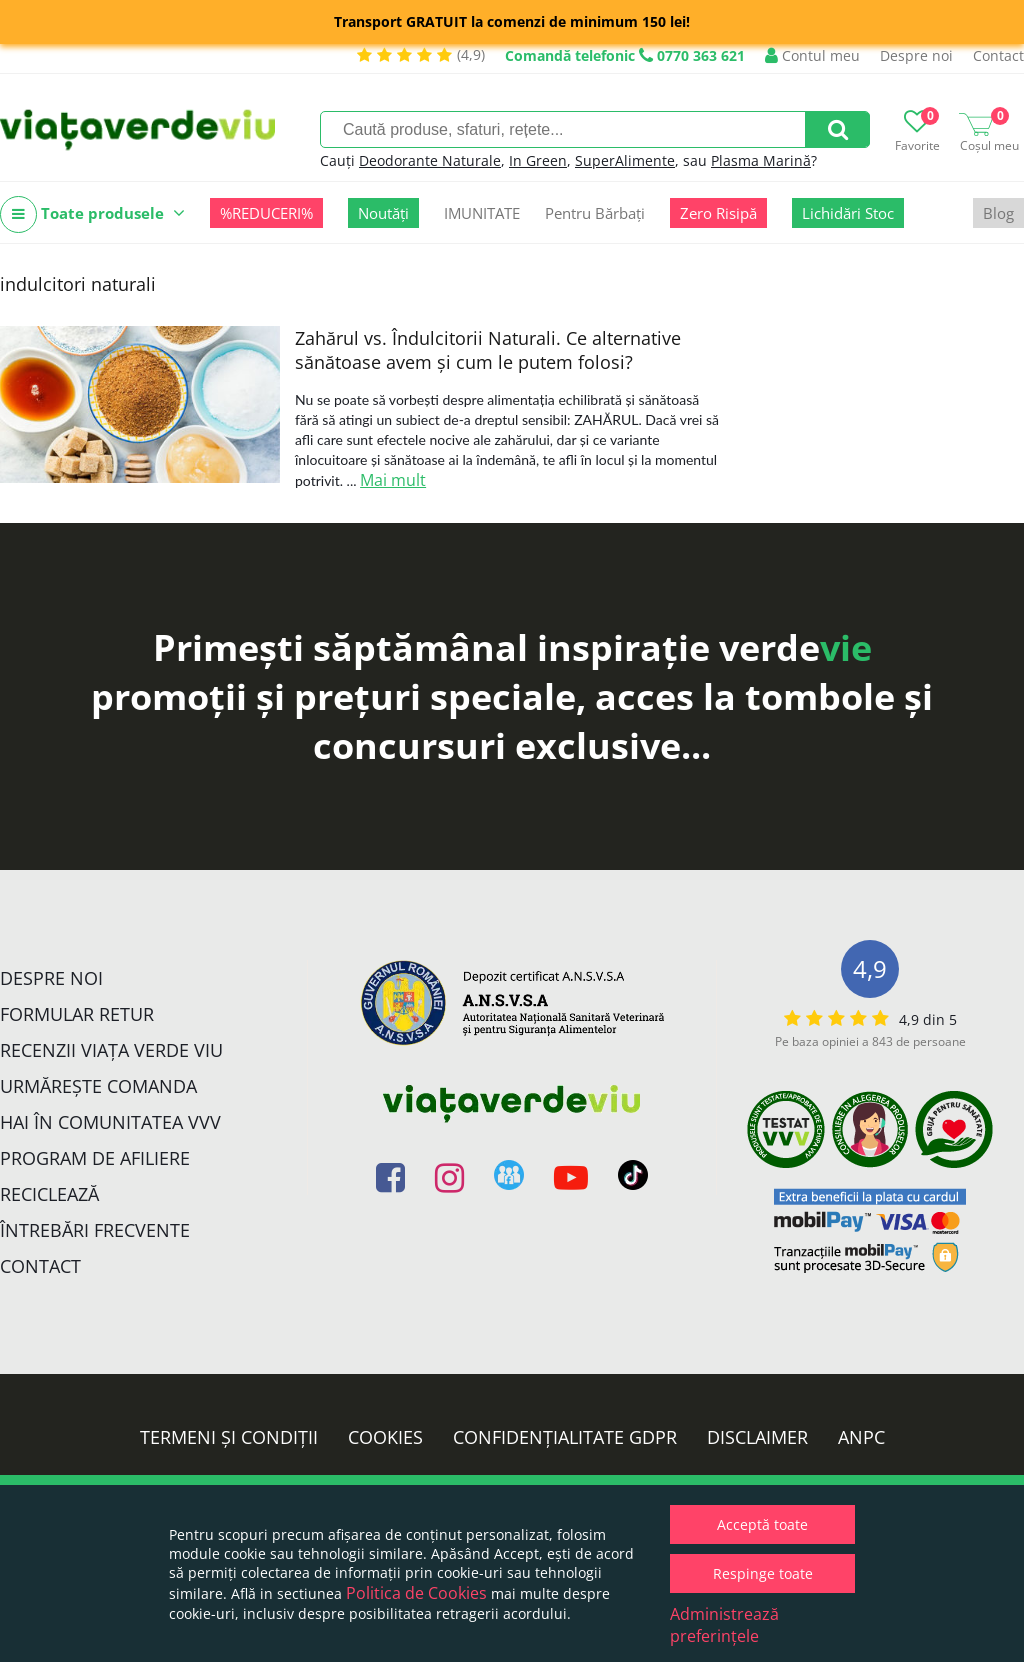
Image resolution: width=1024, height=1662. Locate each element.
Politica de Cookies (416, 1593)
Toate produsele (92, 214)
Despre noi (916, 55)
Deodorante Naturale (430, 160)
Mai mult (393, 480)
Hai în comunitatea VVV (110, 1122)
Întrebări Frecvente (95, 1230)
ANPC (861, 1437)
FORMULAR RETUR (77, 1014)
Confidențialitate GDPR (565, 1437)
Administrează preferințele (724, 1625)
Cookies (385, 1437)
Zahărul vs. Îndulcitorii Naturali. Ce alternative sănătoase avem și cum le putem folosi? (488, 350)
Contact (998, 55)
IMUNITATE (482, 213)
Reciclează (49, 1194)
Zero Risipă (718, 213)
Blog (998, 213)
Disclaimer (757, 1437)
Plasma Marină (761, 160)
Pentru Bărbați (595, 213)
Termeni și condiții (229, 1437)
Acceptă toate (762, 1524)
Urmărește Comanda (98, 1086)
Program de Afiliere (95, 1158)
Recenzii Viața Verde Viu (111, 1050)
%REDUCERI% (266, 213)
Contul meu (812, 55)
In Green (538, 160)
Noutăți (383, 213)
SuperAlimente (625, 160)
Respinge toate (763, 1573)
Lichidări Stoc (848, 213)
